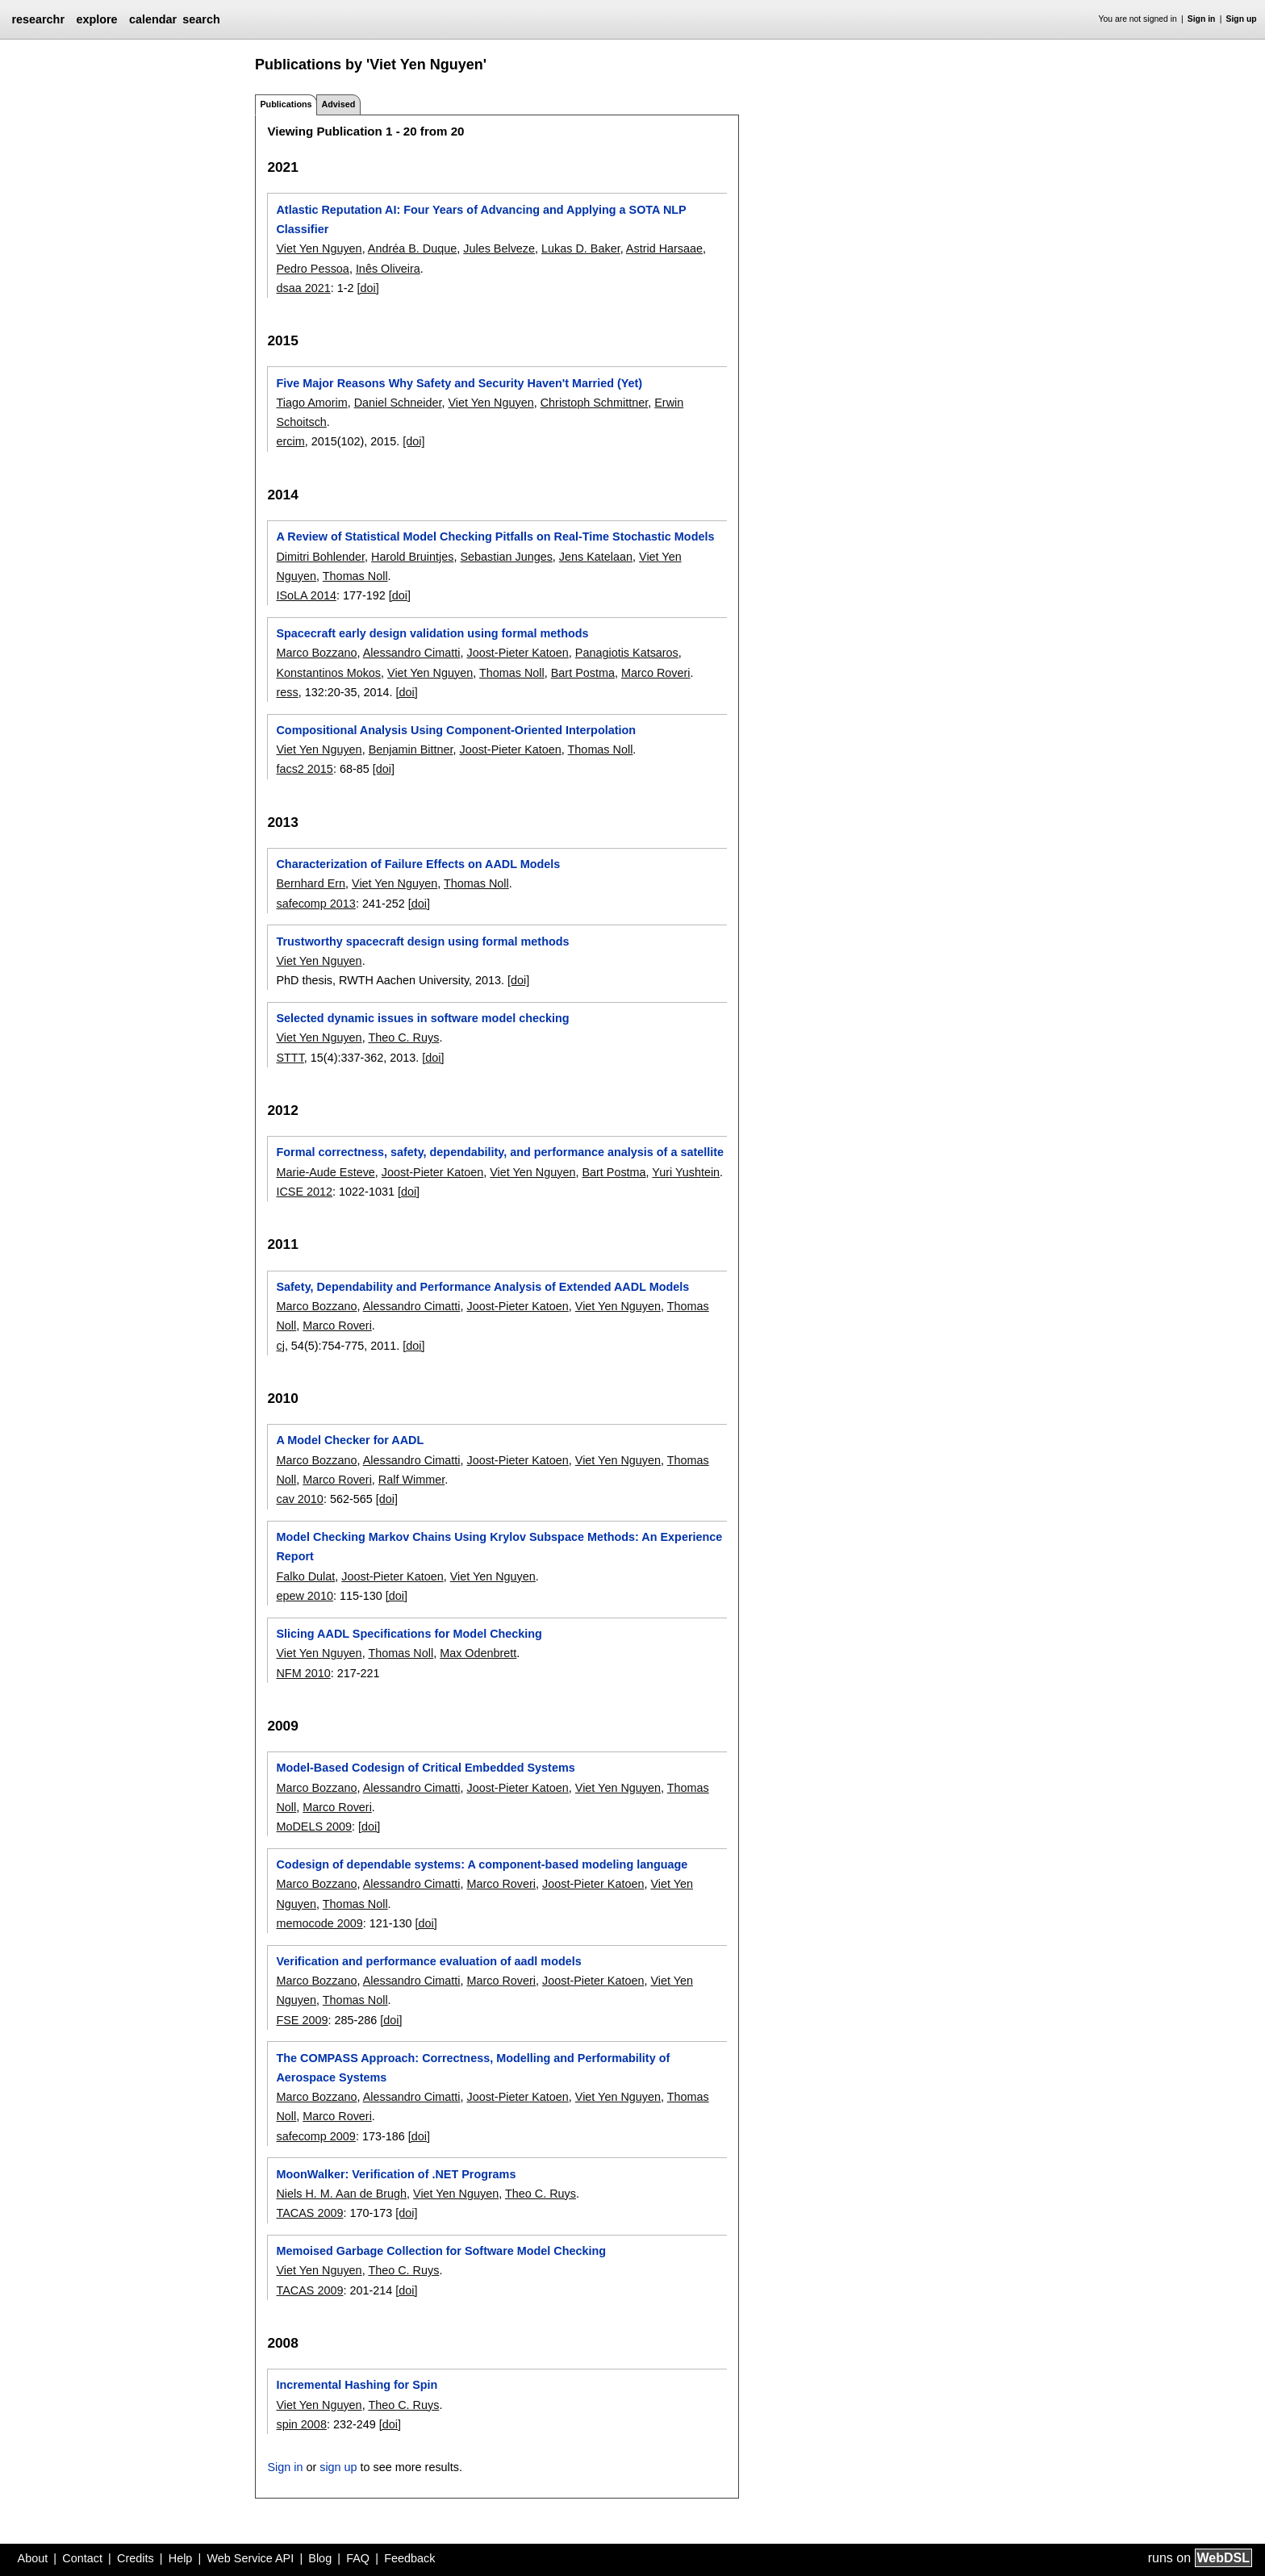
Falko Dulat (305, 1576)
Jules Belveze (499, 248)
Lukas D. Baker (580, 248)
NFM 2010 (303, 1673)
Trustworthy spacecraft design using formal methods (422, 941)
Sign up (1241, 19)
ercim (290, 441)
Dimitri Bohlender (320, 556)
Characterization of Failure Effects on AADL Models (418, 864)
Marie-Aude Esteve (325, 1172)
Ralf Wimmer (411, 1479)
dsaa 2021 (303, 288)
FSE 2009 (302, 2020)
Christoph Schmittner (595, 402)
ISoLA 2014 (306, 595)
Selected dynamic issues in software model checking (422, 1018)
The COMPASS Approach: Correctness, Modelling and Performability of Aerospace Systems (473, 2068)
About (33, 2558)
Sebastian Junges (506, 556)
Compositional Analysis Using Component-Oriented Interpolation (456, 730)
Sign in (1202, 19)
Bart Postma (583, 672)
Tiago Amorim (311, 402)
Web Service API (250, 2558)
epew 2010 (304, 1595)
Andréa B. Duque (412, 248)
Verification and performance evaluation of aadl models (428, 1961)
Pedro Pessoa (312, 268)
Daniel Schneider (398, 402)
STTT (289, 1057)
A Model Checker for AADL (350, 1440)
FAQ (357, 2558)
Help (181, 2558)
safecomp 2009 (315, 2136)
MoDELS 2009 (314, 1826)
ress (287, 692)
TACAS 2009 (309, 2213)
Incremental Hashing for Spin (356, 2384)
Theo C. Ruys (403, 1037)
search (200, 19)
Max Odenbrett (478, 1653)
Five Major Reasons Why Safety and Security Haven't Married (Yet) (459, 383)
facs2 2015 (304, 768)
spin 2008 (301, 2424)
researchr (38, 19)
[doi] (368, 288)
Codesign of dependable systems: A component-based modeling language (481, 1864)
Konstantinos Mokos (328, 672)
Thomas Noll (355, 576)
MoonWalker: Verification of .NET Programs (396, 2174)
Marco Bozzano (316, 652)
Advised (338, 104)
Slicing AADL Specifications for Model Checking (408, 1633)
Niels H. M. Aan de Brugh (341, 2193)
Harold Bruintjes (412, 556)
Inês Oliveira (388, 268)
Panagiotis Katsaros (626, 652)
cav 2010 (299, 1499)
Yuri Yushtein (686, 1172)
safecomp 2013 (315, 903)
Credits (135, 2558)
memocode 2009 (319, 1923)
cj (280, 1345)
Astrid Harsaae (664, 248)
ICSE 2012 (304, 1191)
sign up (338, 2467)
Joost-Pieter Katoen (517, 652)
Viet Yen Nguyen (318, 248)
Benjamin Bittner (411, 749)
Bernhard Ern (310, 883)
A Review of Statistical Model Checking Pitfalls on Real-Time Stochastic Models (495, 536)
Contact (82, 2558)
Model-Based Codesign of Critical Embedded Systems (425, 1767)
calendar (153, 19)
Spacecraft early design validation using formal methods (432, 633)
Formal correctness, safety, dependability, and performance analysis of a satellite (500, 1152)
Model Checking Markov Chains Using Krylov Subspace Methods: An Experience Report (499, 1546)
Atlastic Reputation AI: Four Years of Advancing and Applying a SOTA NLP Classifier (481, 219)
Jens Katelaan (595, 556)
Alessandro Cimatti (412, 652)
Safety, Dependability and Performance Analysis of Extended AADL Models (482, 1286)
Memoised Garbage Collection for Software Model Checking (441, 2250)
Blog (320, 2558)
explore (96, 19)
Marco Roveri (656, 672)
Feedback (409, 2558)
